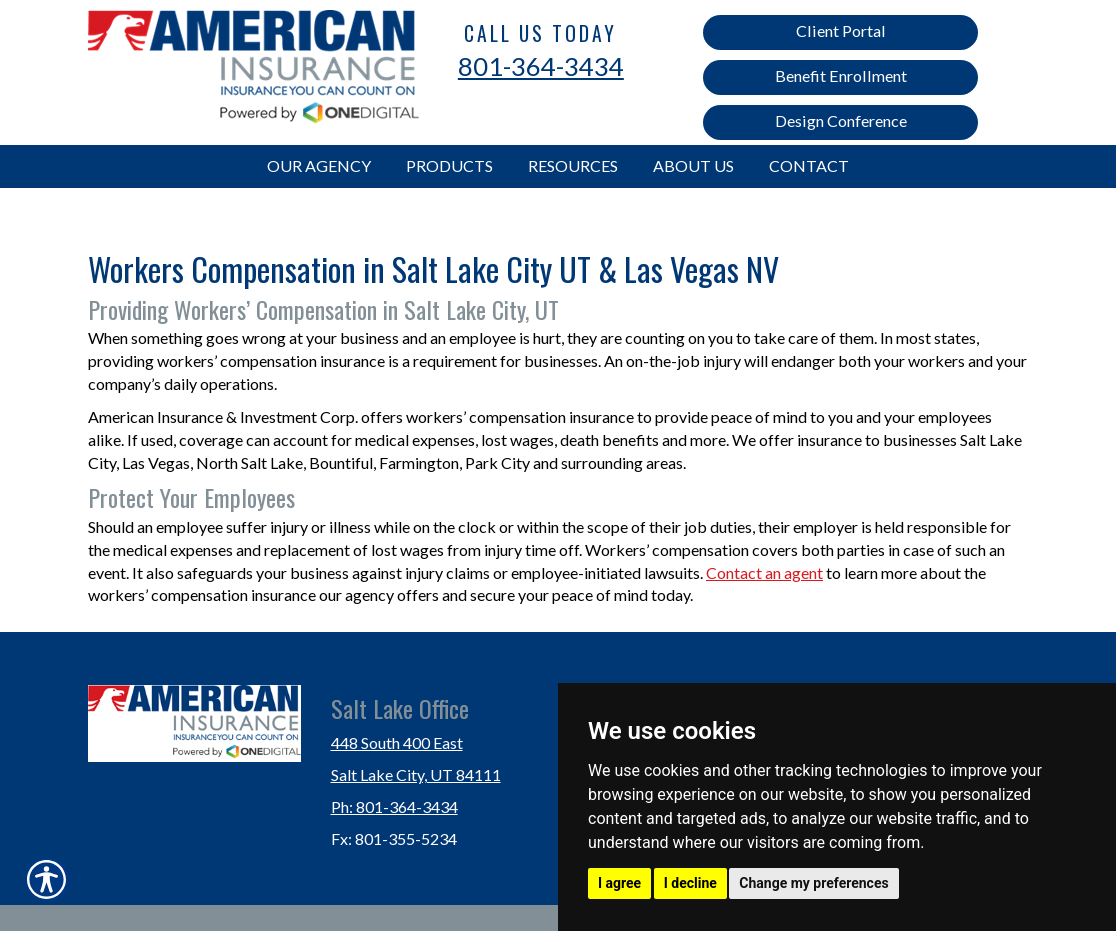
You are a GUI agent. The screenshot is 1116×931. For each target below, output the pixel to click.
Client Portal (841, 30)
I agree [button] (619, 883)
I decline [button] (690, 883)
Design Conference (841, 120)
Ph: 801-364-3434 (394, 806)
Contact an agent (764, 572)
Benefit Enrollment (841, 75)
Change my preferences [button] (813, 883)
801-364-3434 (541, 66)
